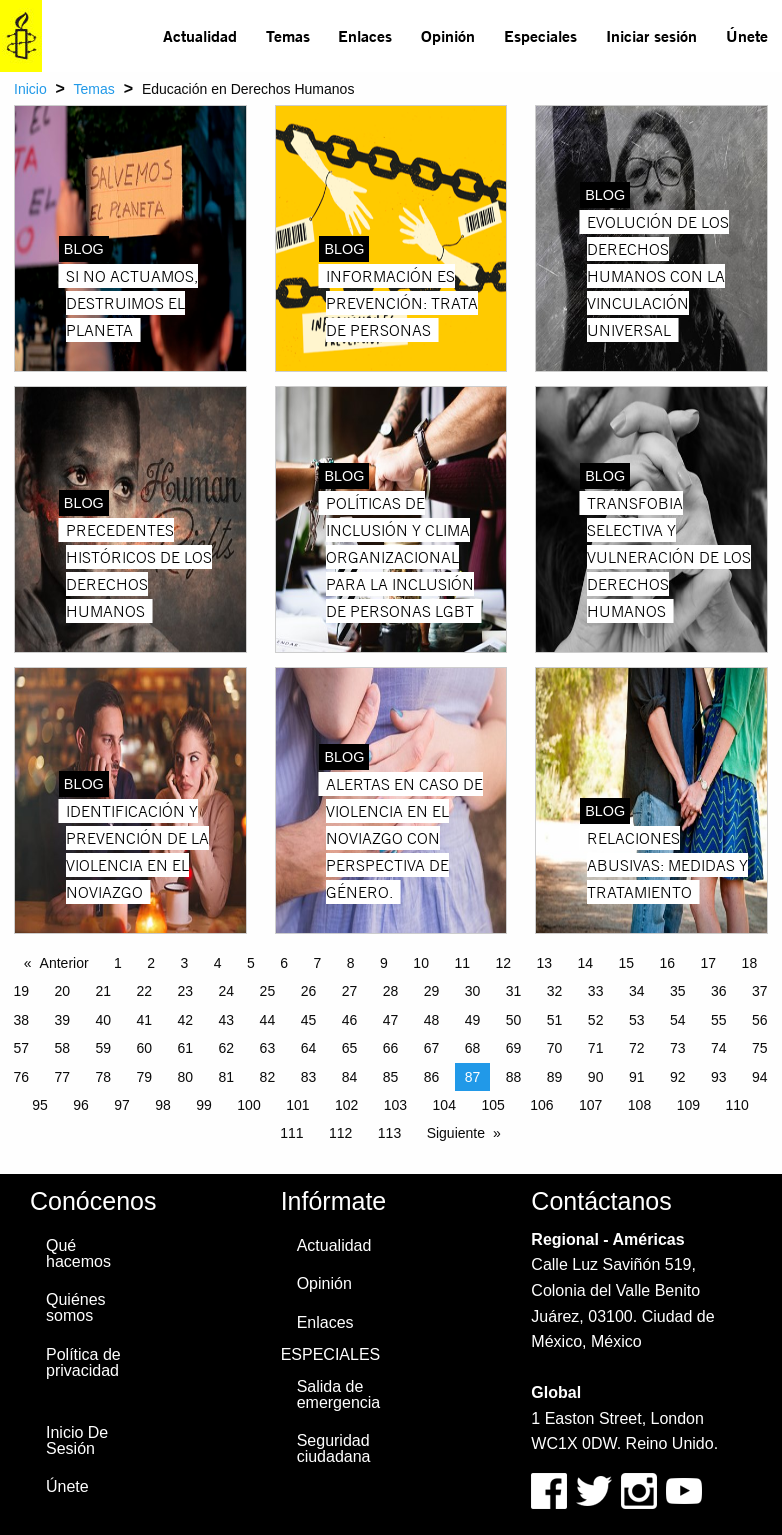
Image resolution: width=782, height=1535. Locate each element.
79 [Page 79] (145, 1077)
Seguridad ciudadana (334, 1448)
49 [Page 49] (473, 1020)
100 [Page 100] (248, 1105)
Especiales (540, 35)
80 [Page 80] (186, 1077)
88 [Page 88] (514, 1077)
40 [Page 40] (103, 1020)
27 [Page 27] (350, 991)
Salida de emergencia (339, 1394)
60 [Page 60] (145, 1048)
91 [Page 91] (637, 1077)
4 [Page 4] (218, 963)
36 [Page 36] (719, 991)
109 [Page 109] (688, 1105)
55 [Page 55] (719, 1020)
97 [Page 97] (122, 1105)
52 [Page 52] (596, 1020)
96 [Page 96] (81, 1105)
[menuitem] (200, 36)
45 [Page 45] (309, 1020)
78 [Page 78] (103, 1077)
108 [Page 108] (639, 1105)
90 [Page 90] (596, 1077)
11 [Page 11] (462, 963)
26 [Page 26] (309, 991)
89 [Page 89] (555, 1077)
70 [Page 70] (555, 1048)
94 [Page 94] (760, 1077)
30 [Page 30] (473, 991)
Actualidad (200, 35)
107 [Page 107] (590, 1105)
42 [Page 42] (186, 1020)
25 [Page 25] (268, 991)
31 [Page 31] (514, 991)
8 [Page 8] (351, 963)
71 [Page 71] (596, 1048)
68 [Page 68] (473, 1048)
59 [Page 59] (103, 1048)
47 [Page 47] (391, 1020)
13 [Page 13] (544, 963)
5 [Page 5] (251, 963)
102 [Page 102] (346, 1105)
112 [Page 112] (340, 1133)
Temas (288, 35)
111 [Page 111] (291, 1133)
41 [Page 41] (145, 1020)
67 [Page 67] (432, 1048)
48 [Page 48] (432, 1020)
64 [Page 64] (309, 1048)
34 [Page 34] (637, 991)
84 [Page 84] (350, 1077)
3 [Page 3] (185, 963)
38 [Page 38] (21, 1020)
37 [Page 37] (760, 991)
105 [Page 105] (492, 1105)
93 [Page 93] (719, 1077)
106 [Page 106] (541, 1105)
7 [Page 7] (318, 963)
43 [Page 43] (227, 1020)
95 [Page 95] (40, 1105)
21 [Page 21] (103, 991)
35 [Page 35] (678, 991)
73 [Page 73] (678, 1048)
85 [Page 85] (391, 1077)
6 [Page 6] (284, 963)
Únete (747, 35)
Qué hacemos (78, 1253)
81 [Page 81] (227, 1077)
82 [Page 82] (268, 1077)
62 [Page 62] (227, 1048)
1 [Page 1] (118, 963)
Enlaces (365, 35)
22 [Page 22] (145, 991)
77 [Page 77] (62, 1077)
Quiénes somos (76, 1307)
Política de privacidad (83, 1362)
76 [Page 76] (21, 1077)
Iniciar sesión (651, 35)
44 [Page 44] (268, 1020)
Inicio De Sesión (77, 1440)
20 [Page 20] (62, 991)
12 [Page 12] (503, 963)
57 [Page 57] (21, 1048)
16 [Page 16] (668, 963)
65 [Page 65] (350, 1048)
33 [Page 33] (596, 991)
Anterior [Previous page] (64, 963)
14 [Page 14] (585, 963)
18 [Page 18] (750, 963)
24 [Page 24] (227, 991)
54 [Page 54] (678, 1020)
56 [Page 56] (760, 1020)
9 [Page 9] (384, 963)
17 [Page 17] (709, 963)
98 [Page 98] (163, 1105)
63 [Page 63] (268, 1048)
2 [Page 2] (151, 963)
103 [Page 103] (395, 1105)
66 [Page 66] (391, 1048)
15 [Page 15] (627, 963)
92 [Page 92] (678, 1077)
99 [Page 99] (204, 1105)
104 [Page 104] (444, 1105)
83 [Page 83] (309, 1077)
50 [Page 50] (514, 1020)
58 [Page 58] (62, 1048)
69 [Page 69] (514, 1048)
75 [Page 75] (760, 1048)
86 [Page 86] (432, 1077)
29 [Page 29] (432, 991)
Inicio (30, 89)
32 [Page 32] (555, 991)
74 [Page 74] (719, 1048)
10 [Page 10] (421, 963)
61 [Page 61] (186, 1048)
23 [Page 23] (186, 991)
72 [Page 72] (637, 1048)
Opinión (448, 35)
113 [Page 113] (389, 1133)
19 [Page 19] (21, 991)
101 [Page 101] (297, 1105)
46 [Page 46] (350, 1020)
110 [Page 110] (736, 1105)
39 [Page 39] (62, 1020)
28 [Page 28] (391, 991)
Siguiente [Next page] (456, 1133)
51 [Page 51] (555, 1020)
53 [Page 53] (637, 1020)
